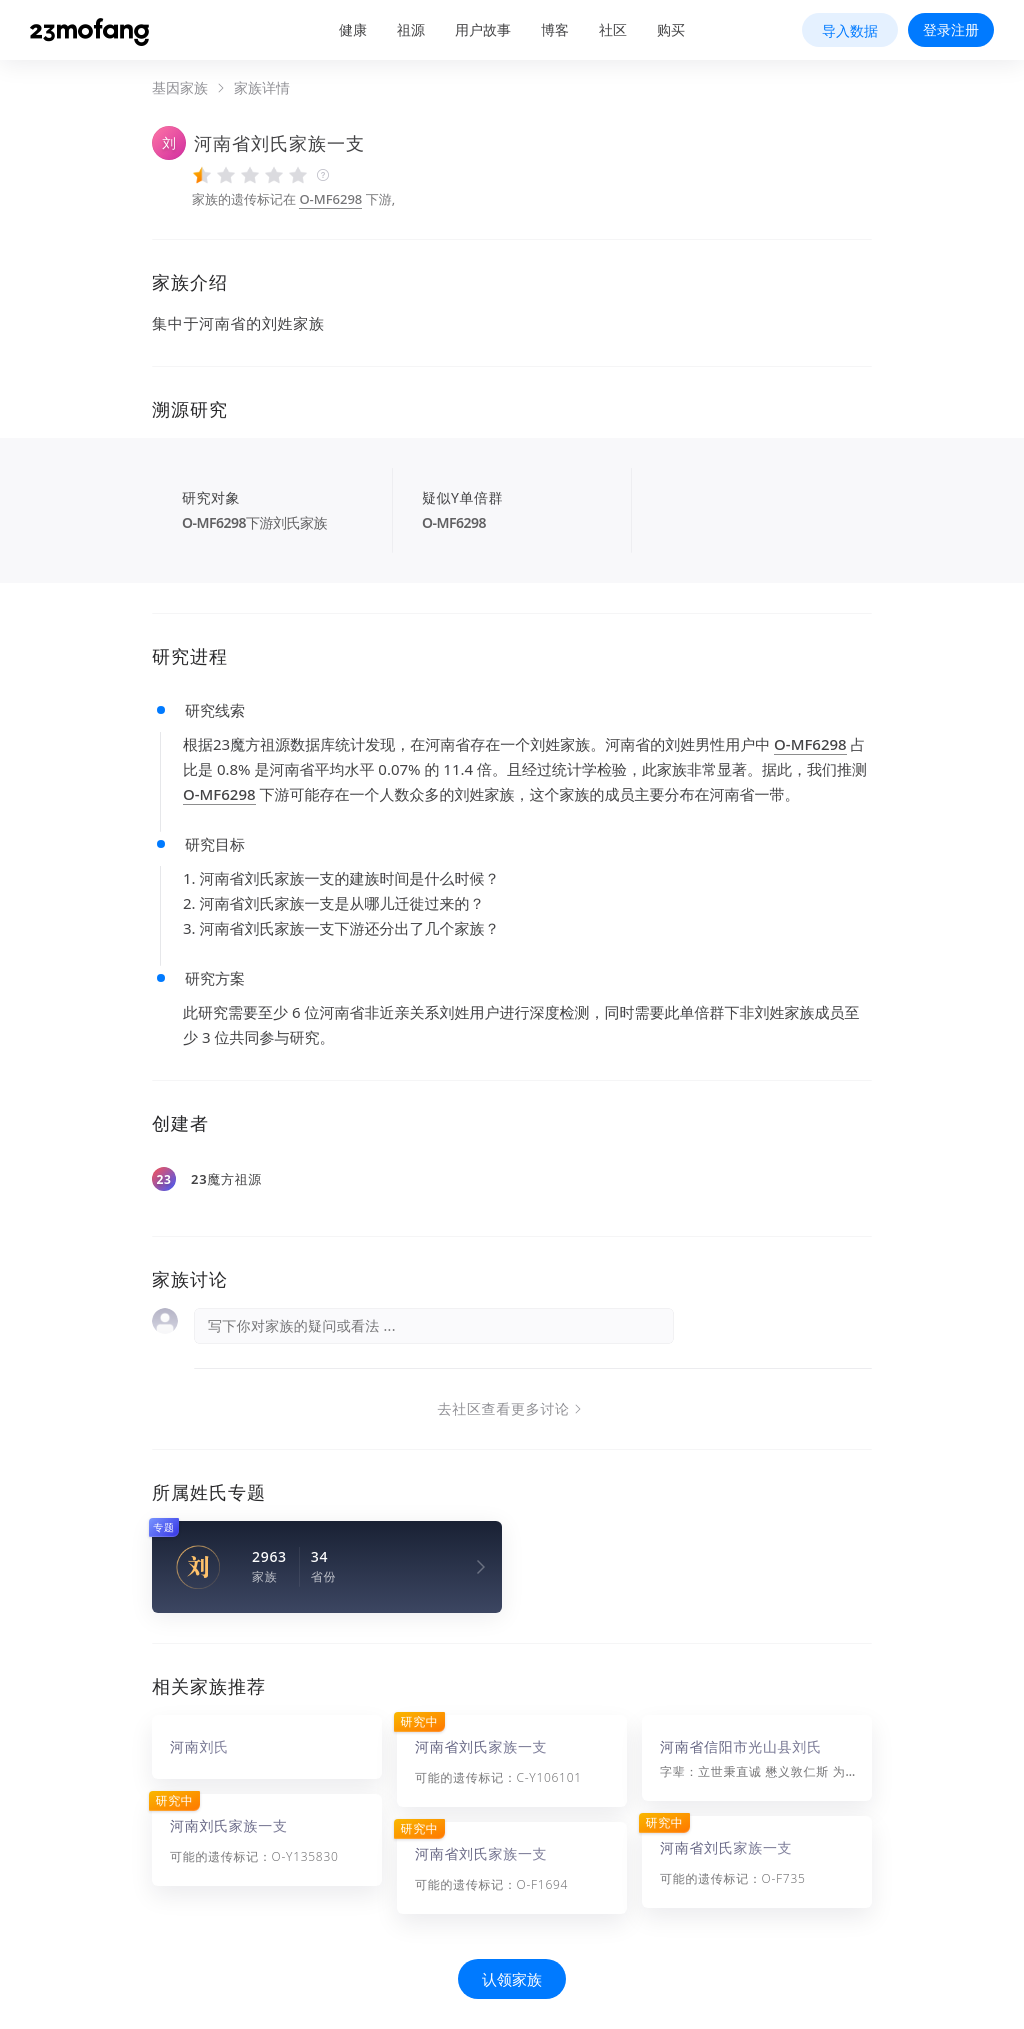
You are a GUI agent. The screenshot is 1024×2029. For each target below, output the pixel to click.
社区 (613, 29)
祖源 (411, 29)
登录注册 (951, 29)
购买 (671, 29)
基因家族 (180, 88)
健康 (353, 29)
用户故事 (483, 29)
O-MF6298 (330, 199)
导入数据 (850, 30)
